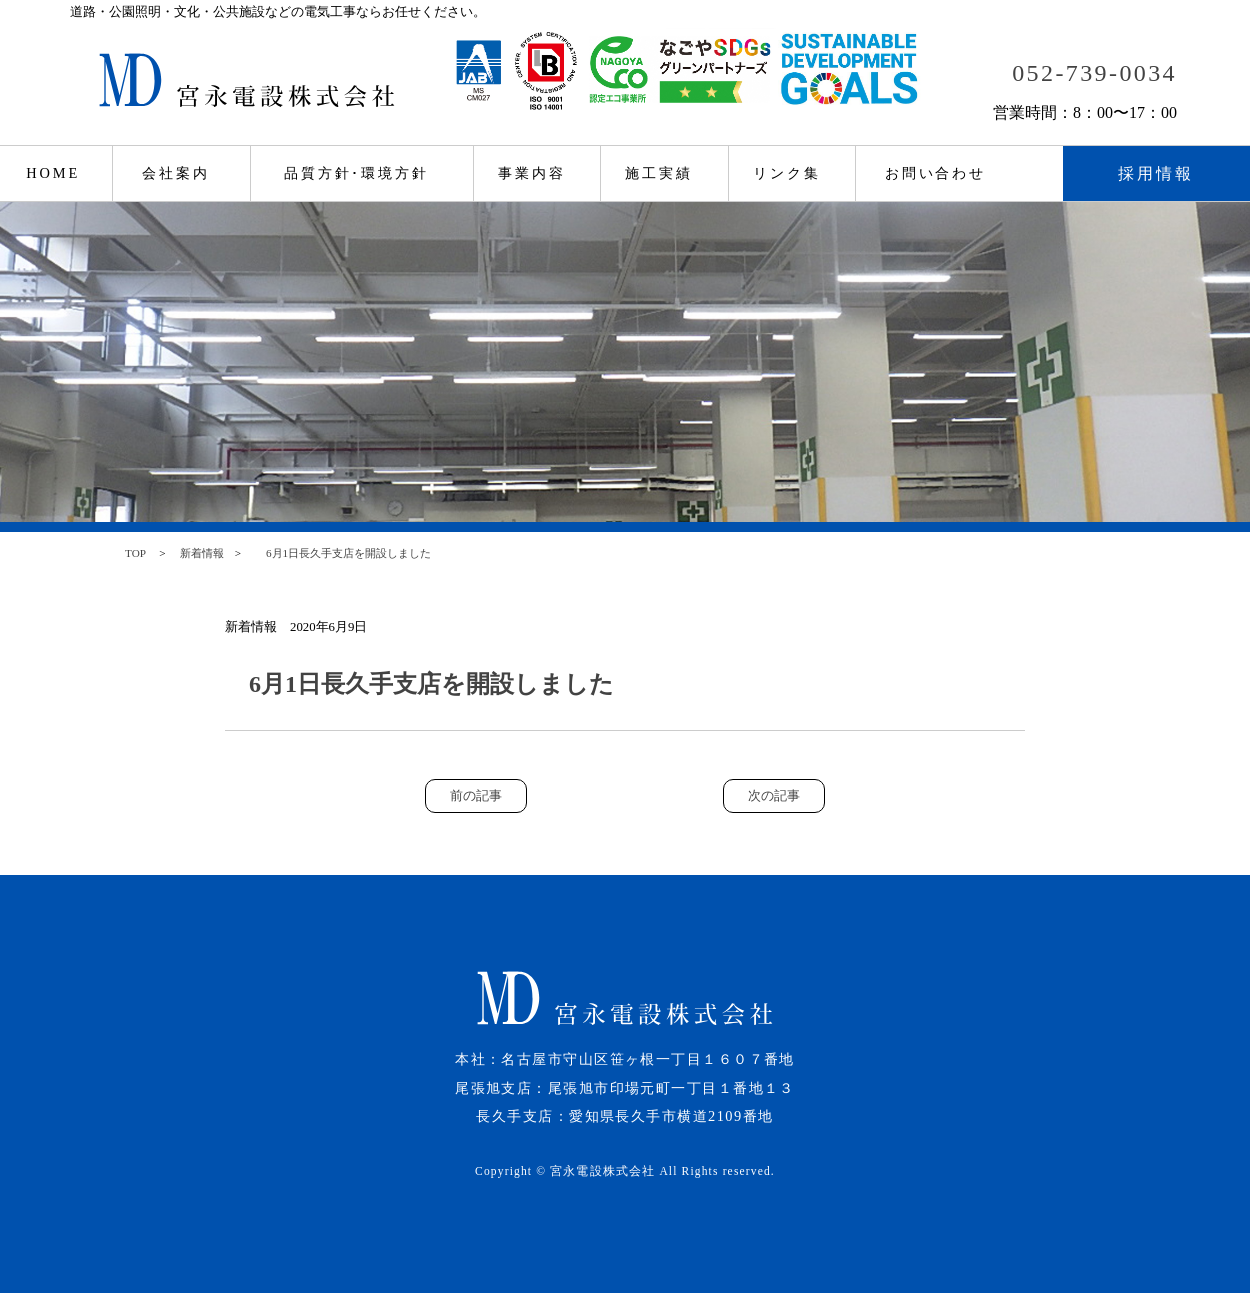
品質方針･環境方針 (356, 173)
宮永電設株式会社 (602, 1171)
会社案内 (176, 173)
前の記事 (476, 795)
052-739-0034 (1094, 73)
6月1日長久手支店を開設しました (343, 553)
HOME (53, 173)
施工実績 (659, 173)
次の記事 (774, 795)
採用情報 (1156, 173)
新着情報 (202, 553)
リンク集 (787, 173)
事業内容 (532, 173)
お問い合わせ (935, 173)
